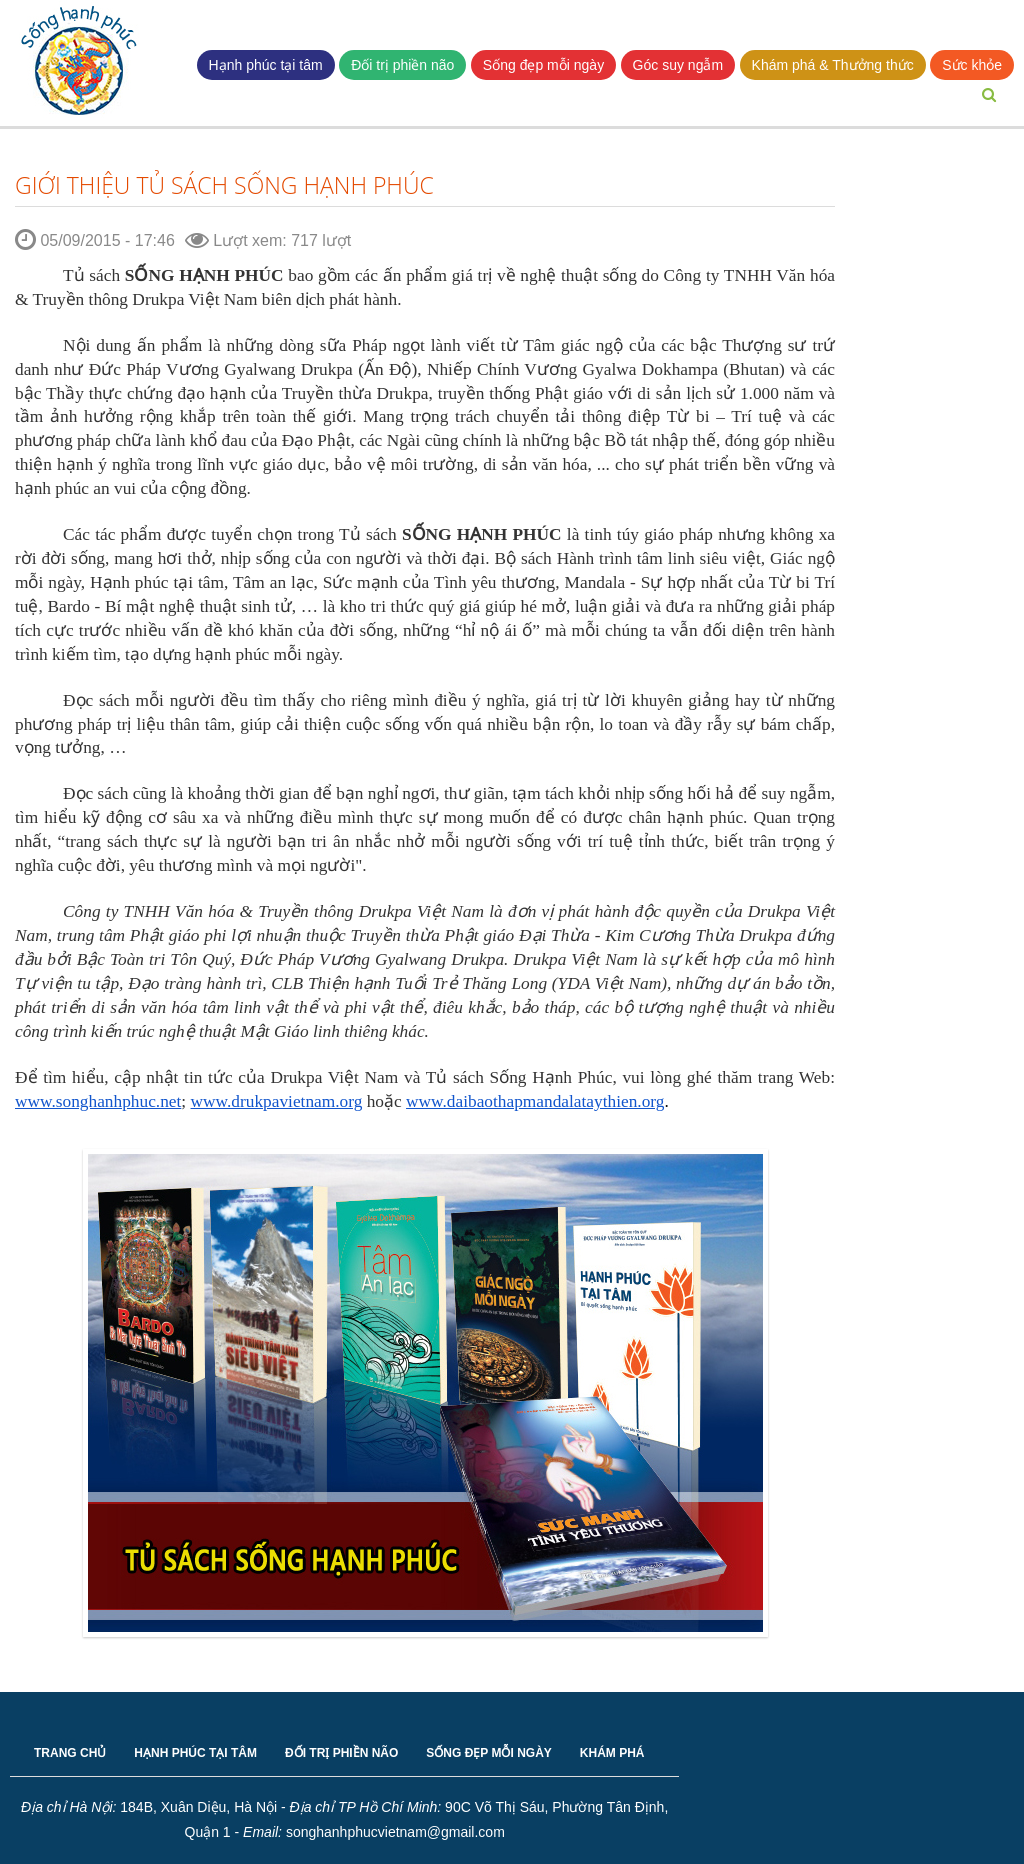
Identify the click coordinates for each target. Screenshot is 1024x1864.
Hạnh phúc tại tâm (266, 65)
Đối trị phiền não (402, 65)
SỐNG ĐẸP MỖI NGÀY (488, 1753)
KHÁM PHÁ (612, 1753)
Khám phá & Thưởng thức (833, 65)
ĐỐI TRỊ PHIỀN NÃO (341, 1753)
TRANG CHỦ (70, 1753)
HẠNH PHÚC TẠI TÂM (195, 1753)
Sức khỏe (972, 65)
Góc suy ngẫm (678, 65)
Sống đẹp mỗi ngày (543, 65)
